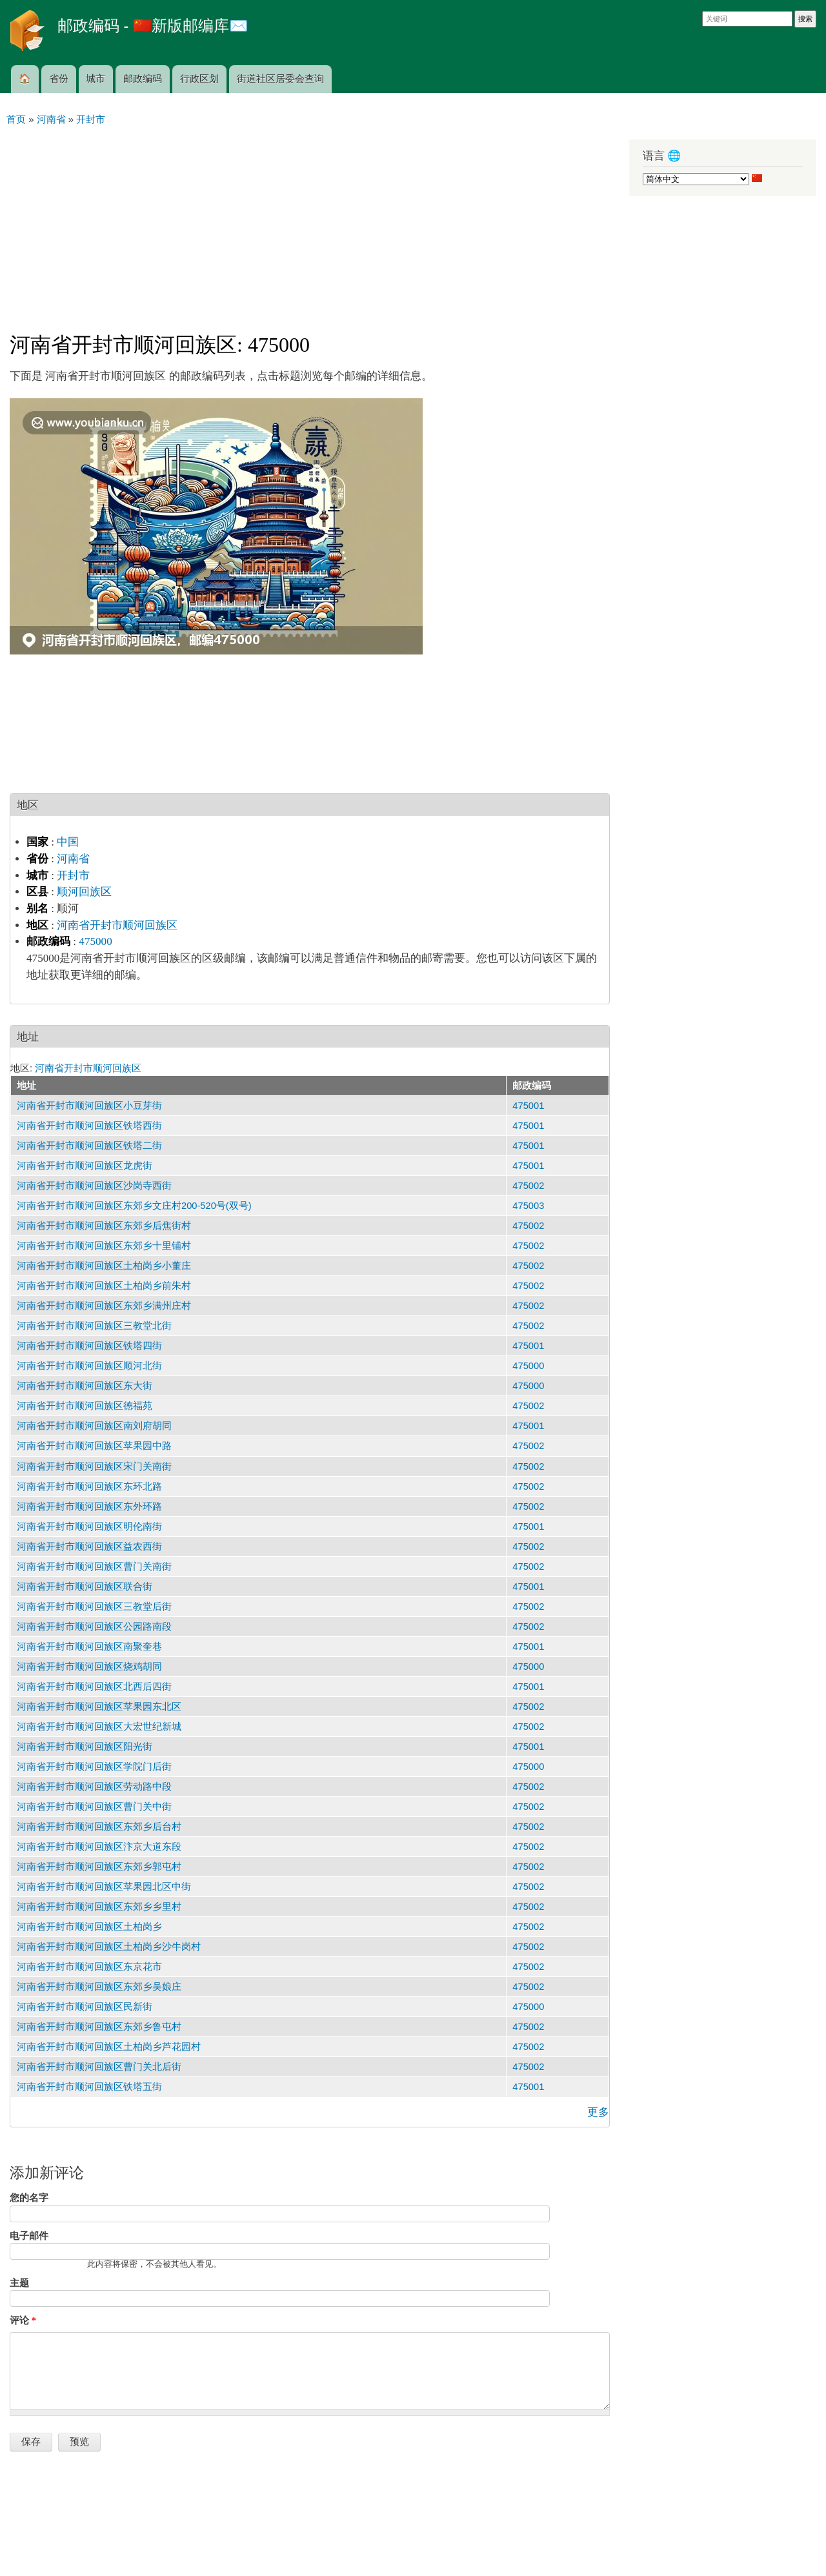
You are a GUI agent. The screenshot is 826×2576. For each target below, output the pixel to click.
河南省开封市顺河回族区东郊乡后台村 (99, 1826)
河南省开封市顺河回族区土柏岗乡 (89, 1927)
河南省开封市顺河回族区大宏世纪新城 (99, 1726)
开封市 (73, 875)
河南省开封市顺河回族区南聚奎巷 (89, 1646)
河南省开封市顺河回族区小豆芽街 (89, 1105)
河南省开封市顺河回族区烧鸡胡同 (89, 1666)
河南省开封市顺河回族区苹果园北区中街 (104, 1886)
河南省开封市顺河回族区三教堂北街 (94, 1326)
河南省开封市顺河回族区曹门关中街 (94, 1806)
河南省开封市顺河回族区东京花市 (89, 1967)
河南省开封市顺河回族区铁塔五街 (89, 2087)
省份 (58, 79)
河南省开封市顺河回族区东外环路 (89, 1506)
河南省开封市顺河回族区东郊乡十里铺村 (104, 1246)
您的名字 (29, 2198)
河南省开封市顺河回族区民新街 (84, 2007)
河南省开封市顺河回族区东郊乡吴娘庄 (99, 1987)
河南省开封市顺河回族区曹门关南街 (94, 1566)
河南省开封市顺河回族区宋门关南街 (94, 1466)
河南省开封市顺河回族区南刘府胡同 (94, 1426)
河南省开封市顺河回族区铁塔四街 (89, 1346)
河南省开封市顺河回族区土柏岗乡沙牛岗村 (109, 1947)
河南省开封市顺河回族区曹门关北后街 (99, 2067)
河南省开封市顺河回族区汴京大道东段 (99, 1846)
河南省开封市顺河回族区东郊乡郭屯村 (99, 1866)
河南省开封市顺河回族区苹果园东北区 (99, 1706)
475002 (528, 1186)
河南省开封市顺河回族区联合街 (84, 1586)
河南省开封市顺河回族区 (117, 925)
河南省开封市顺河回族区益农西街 (89, 1546)
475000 (95, 941)
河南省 (73, 859)
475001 (528, 1105)
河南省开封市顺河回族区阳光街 (84, 1746)
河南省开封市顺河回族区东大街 (84, 1386)
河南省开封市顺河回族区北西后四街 (94, 1686)
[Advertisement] (310, 223)
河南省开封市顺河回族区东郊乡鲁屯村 (99, 2027)
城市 (95, 79)
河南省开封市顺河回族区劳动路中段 (94, 1786)
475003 (528, 1206)
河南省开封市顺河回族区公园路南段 (94, 1626)
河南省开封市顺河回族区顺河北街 (89, 1366)
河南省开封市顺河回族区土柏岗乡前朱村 (104, 1286)
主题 (19, 2283)
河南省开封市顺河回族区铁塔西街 (89, 1126)
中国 (68, 842)
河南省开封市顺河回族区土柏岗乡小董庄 (104, 1266)
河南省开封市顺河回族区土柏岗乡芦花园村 (109, 2047)
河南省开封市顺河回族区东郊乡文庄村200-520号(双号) (134, 1206)
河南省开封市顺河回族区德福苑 (84, 1406)
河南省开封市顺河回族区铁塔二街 (89, 1146)
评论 (23, 2320)
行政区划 (199, 79)
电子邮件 (29, 2236)
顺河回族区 (84, 892)
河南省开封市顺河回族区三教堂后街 (94, 1606)
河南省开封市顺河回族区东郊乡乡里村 (99, 1907)
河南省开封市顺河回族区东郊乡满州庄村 (104, 1306)
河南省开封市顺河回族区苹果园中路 (94, 1446)
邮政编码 (142, 79)
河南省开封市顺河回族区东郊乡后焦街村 (104, 1226)
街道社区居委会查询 (280, 79)
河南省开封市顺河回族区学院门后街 (94, 1766)
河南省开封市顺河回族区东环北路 (89, 1486)
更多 (598, 2112)
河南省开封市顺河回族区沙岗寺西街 (94, 1186)
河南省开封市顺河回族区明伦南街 (89, 1526)
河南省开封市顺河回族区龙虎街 (84, 1166)
